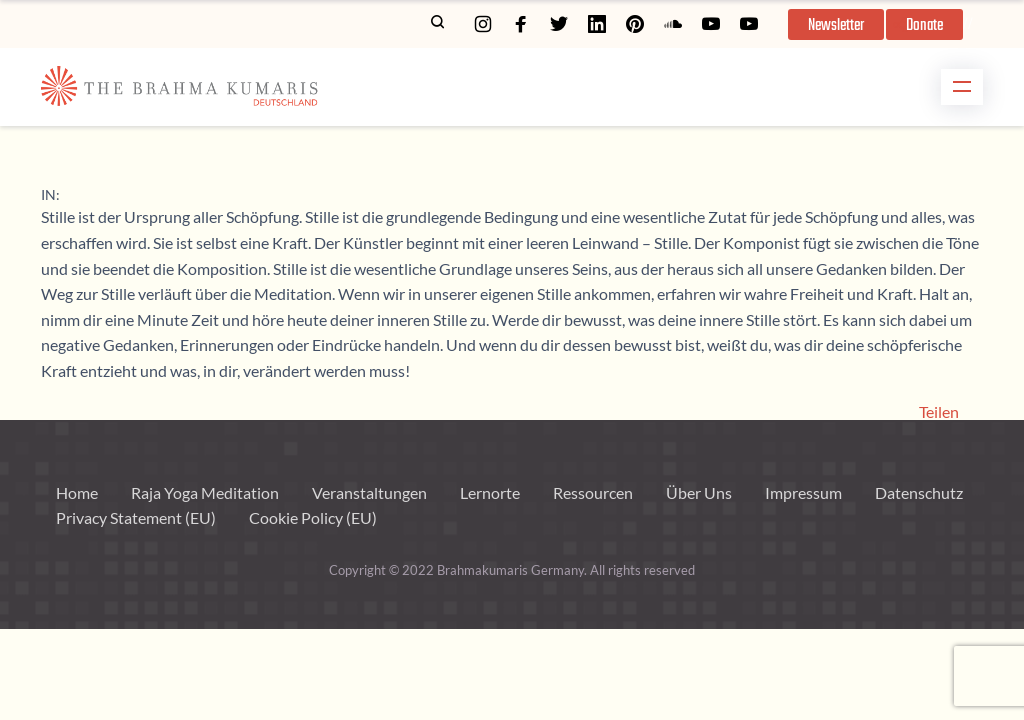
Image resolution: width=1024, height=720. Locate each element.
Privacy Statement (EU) (136, 517)
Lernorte (490, 492)
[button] (836, 24)
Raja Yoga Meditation (205, 492)
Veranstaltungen (369, 492)
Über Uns (699, 492)
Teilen (939, 412)
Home (77, 492)
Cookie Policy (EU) (313, 517)
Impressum (803, 492)
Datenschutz (919, 492)
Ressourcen (593, 492)
